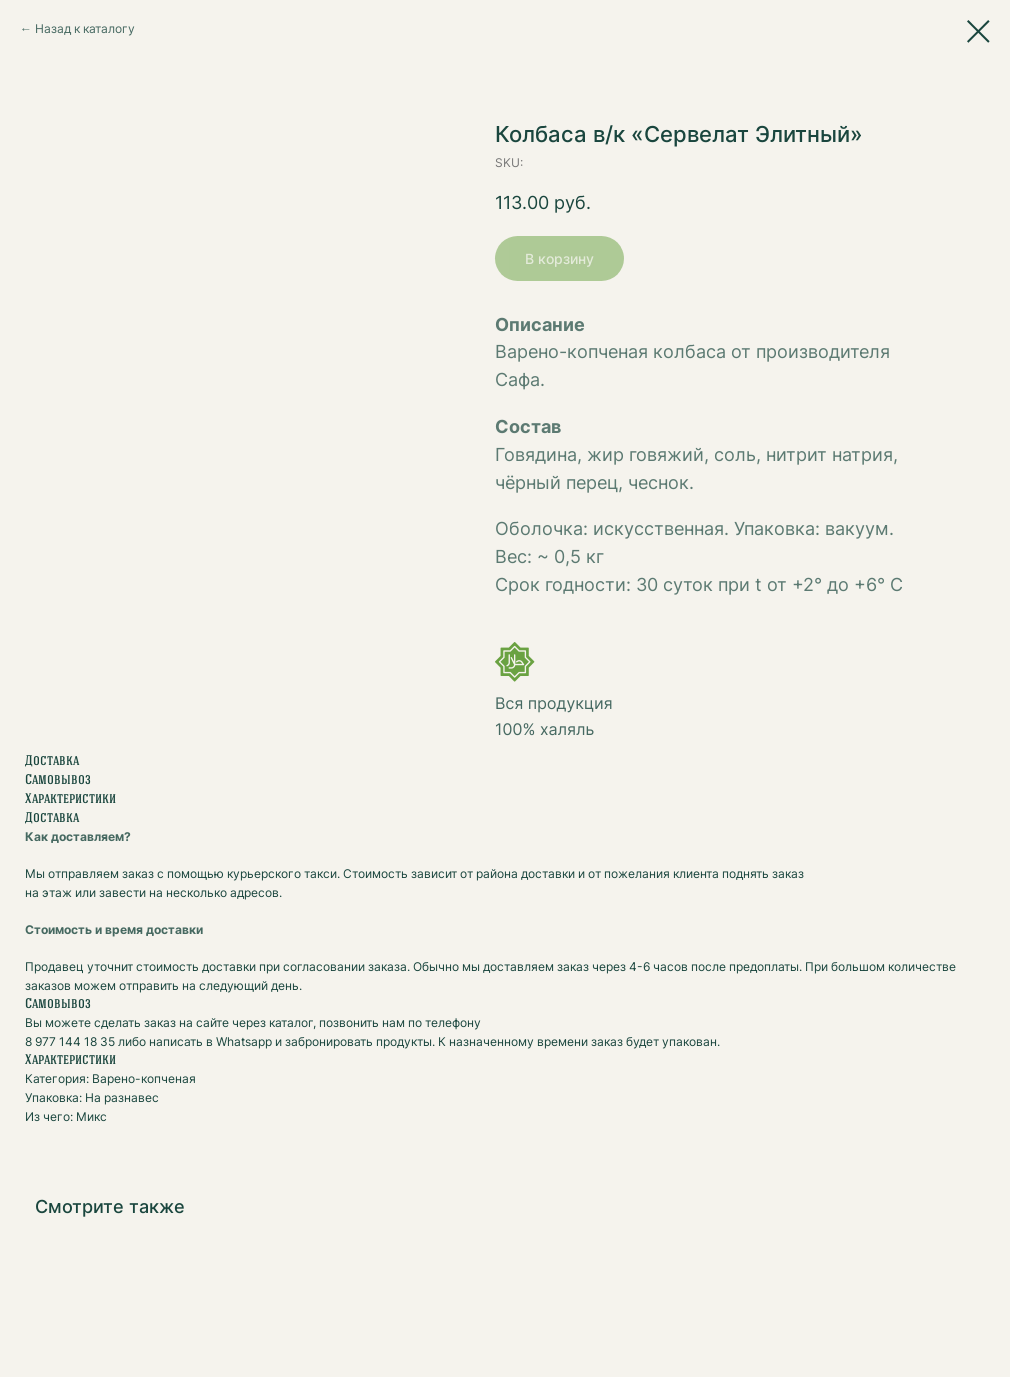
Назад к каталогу (85, 28)
